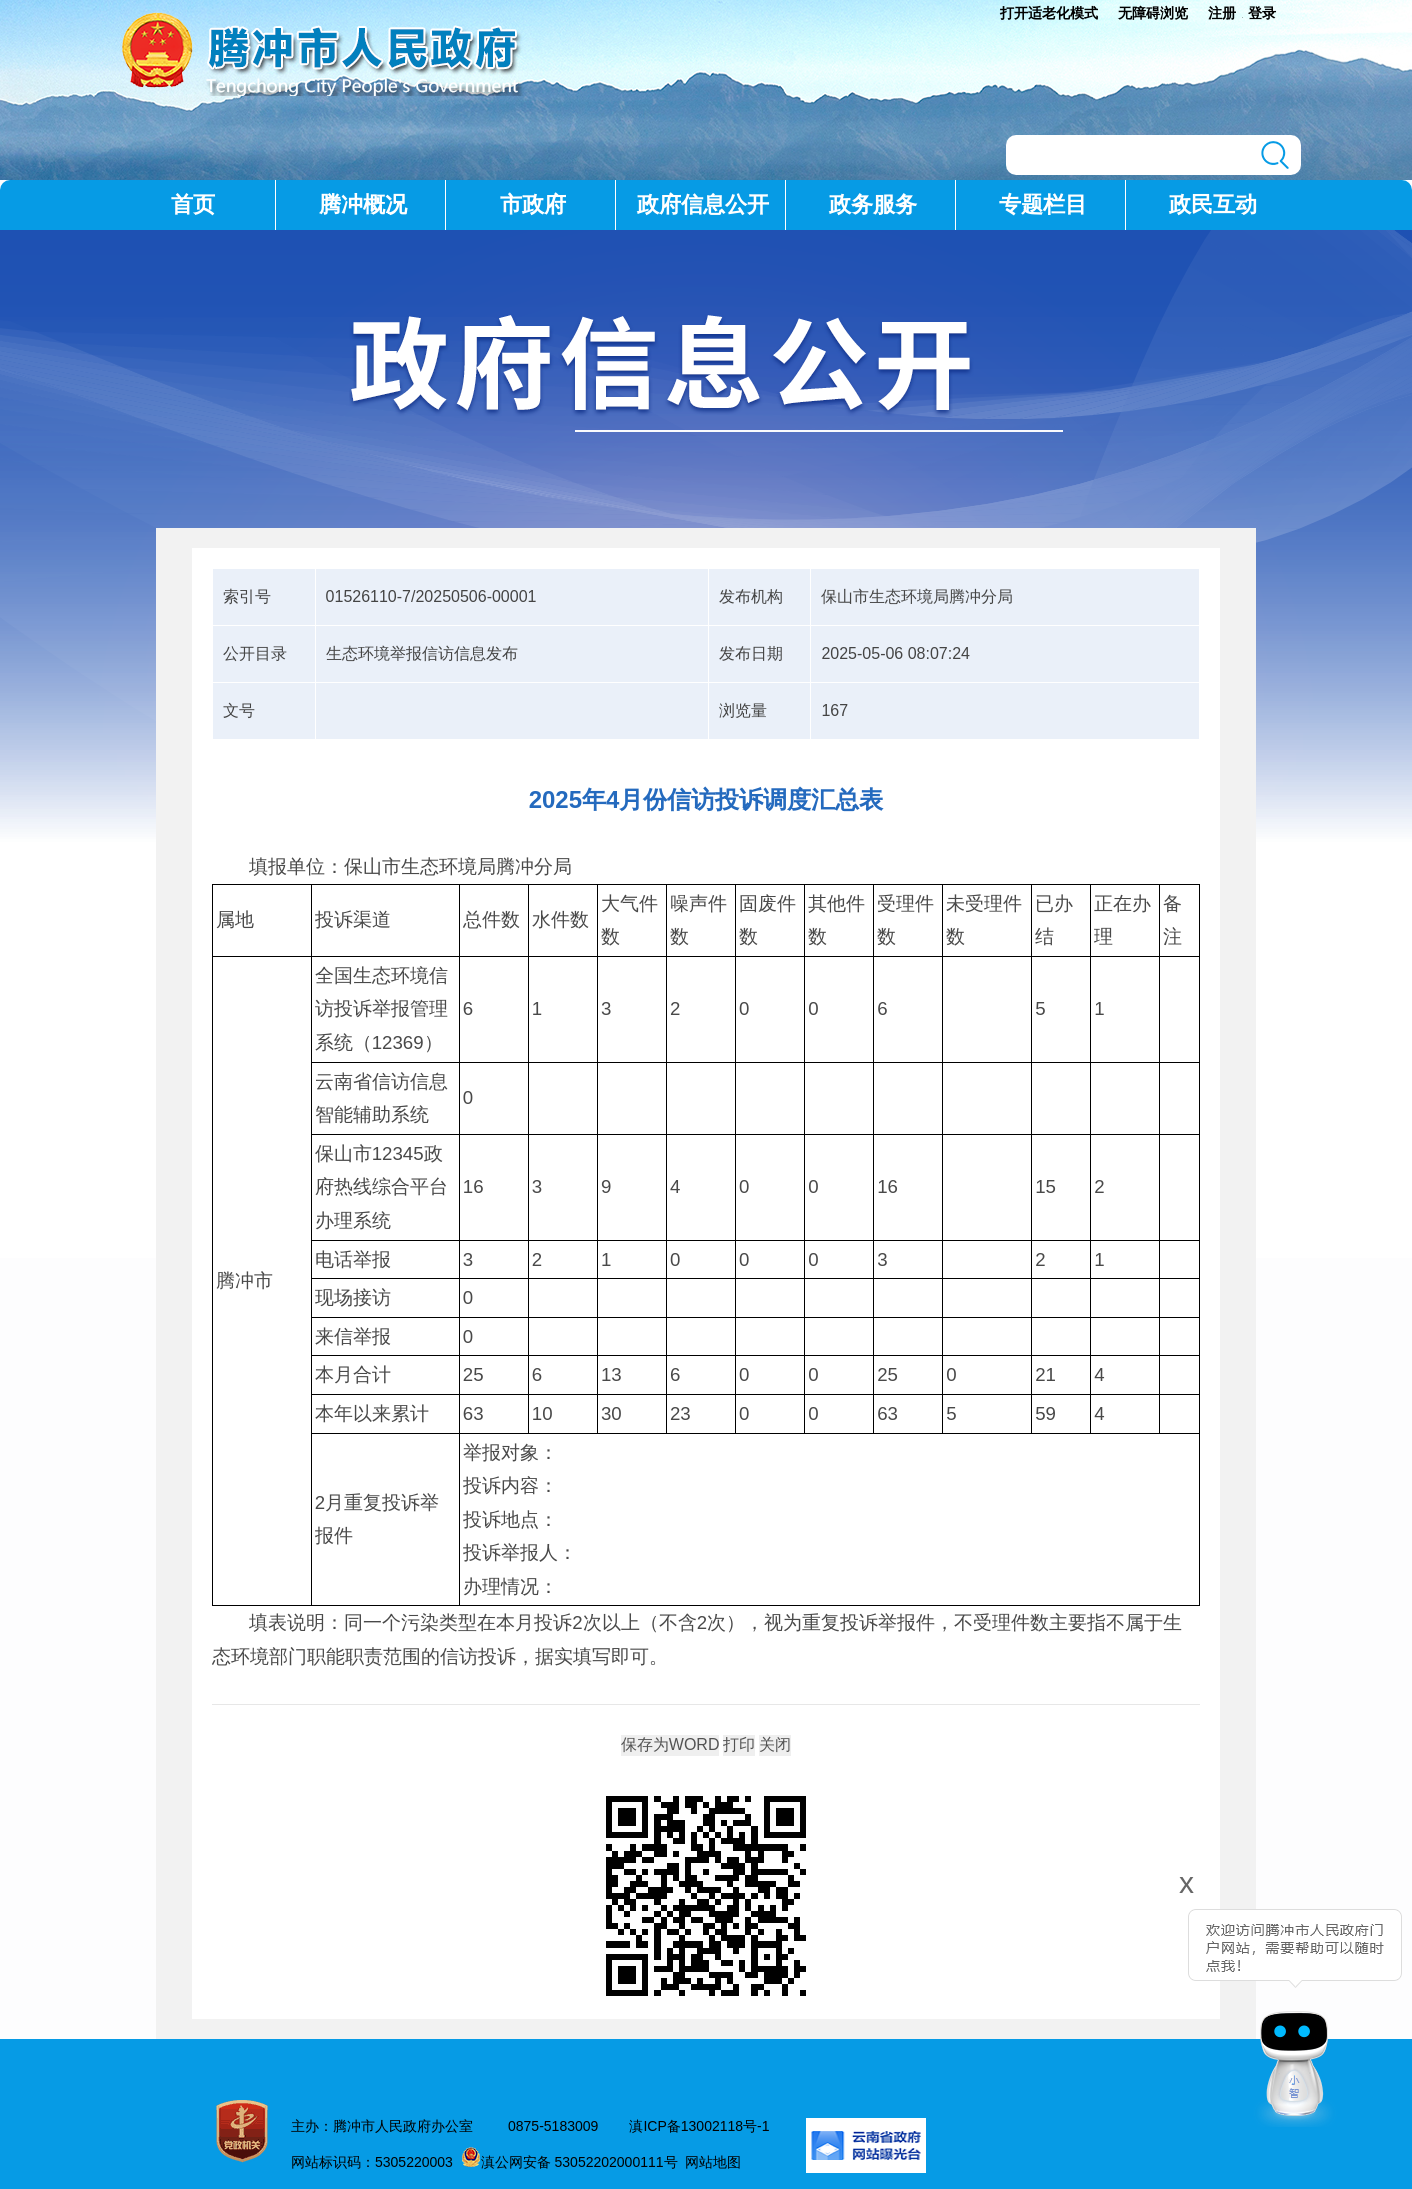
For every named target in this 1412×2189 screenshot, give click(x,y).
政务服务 (873, 204)
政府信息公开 (703, 204)
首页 (193, 204)
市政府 (533, 204)
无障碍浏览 (1153, 13)
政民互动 (1213, 204)
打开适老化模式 (1049, 13)
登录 (1262, 13)
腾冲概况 (363, 204)
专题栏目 (1043, 204)
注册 (1222, 13)
